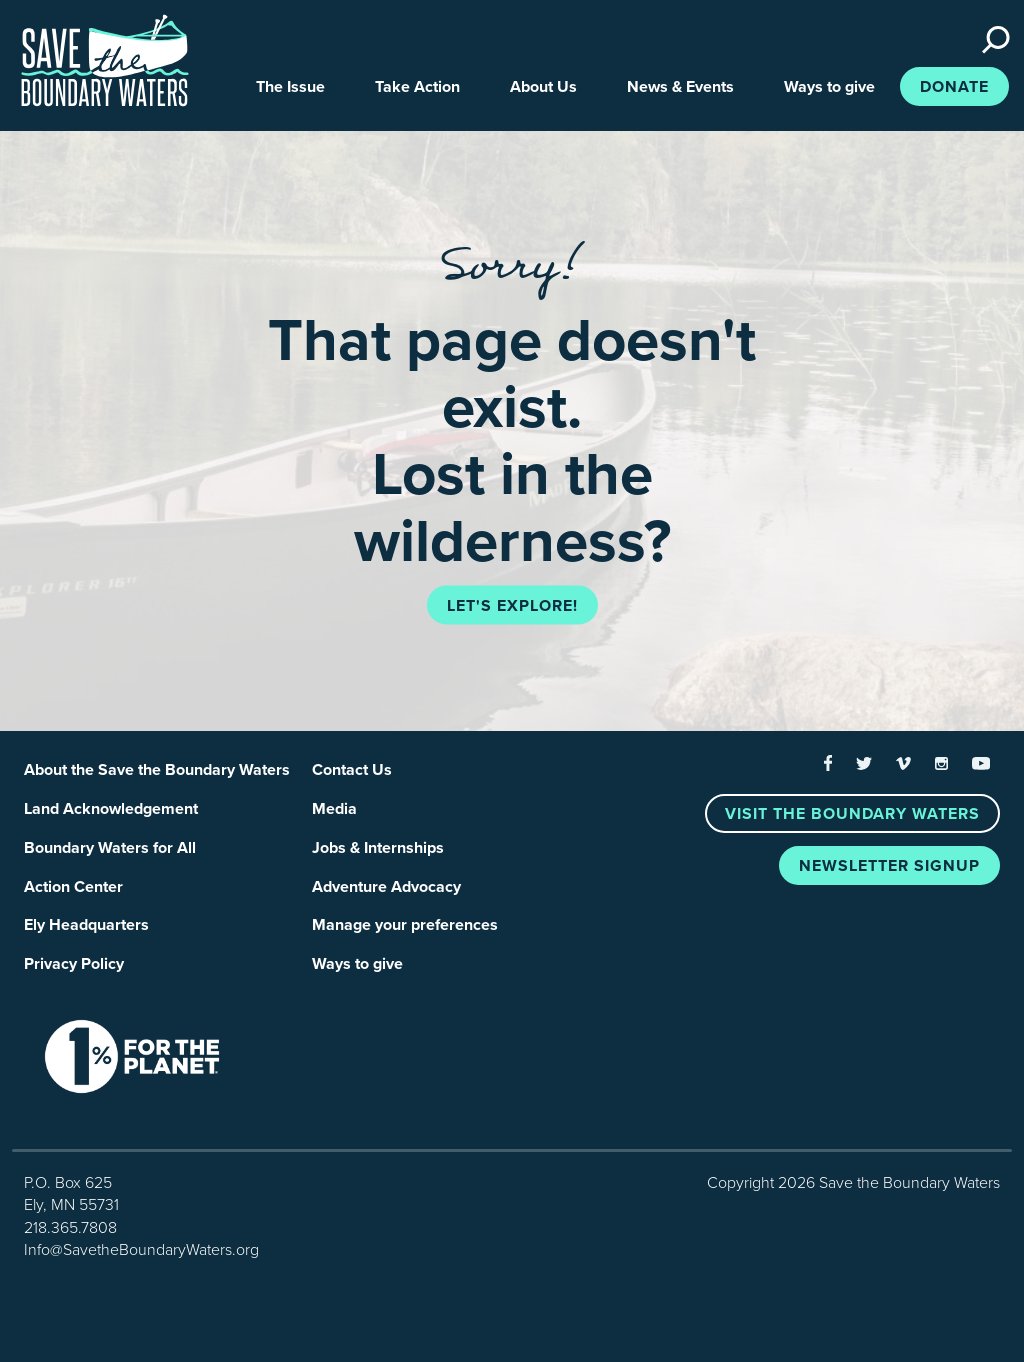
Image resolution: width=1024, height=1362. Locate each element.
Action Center (73, 887)
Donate (954, 87)
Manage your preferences (405, 925)
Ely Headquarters (86, 925)
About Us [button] (543, 87)
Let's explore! (512, 606)
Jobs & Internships (378, 848)
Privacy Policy (74, 964)
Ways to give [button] (829, 87)
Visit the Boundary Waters (852, 814)
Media (334, 809)
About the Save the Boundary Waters (157, 770)
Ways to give (357, 964)
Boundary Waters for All (110, 848)
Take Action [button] (417, 87)
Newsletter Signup (889, 866)
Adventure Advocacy (386, 887)
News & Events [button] (680, 87)
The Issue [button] (290, 87)
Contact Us (352, 770)
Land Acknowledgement (111, 809)
